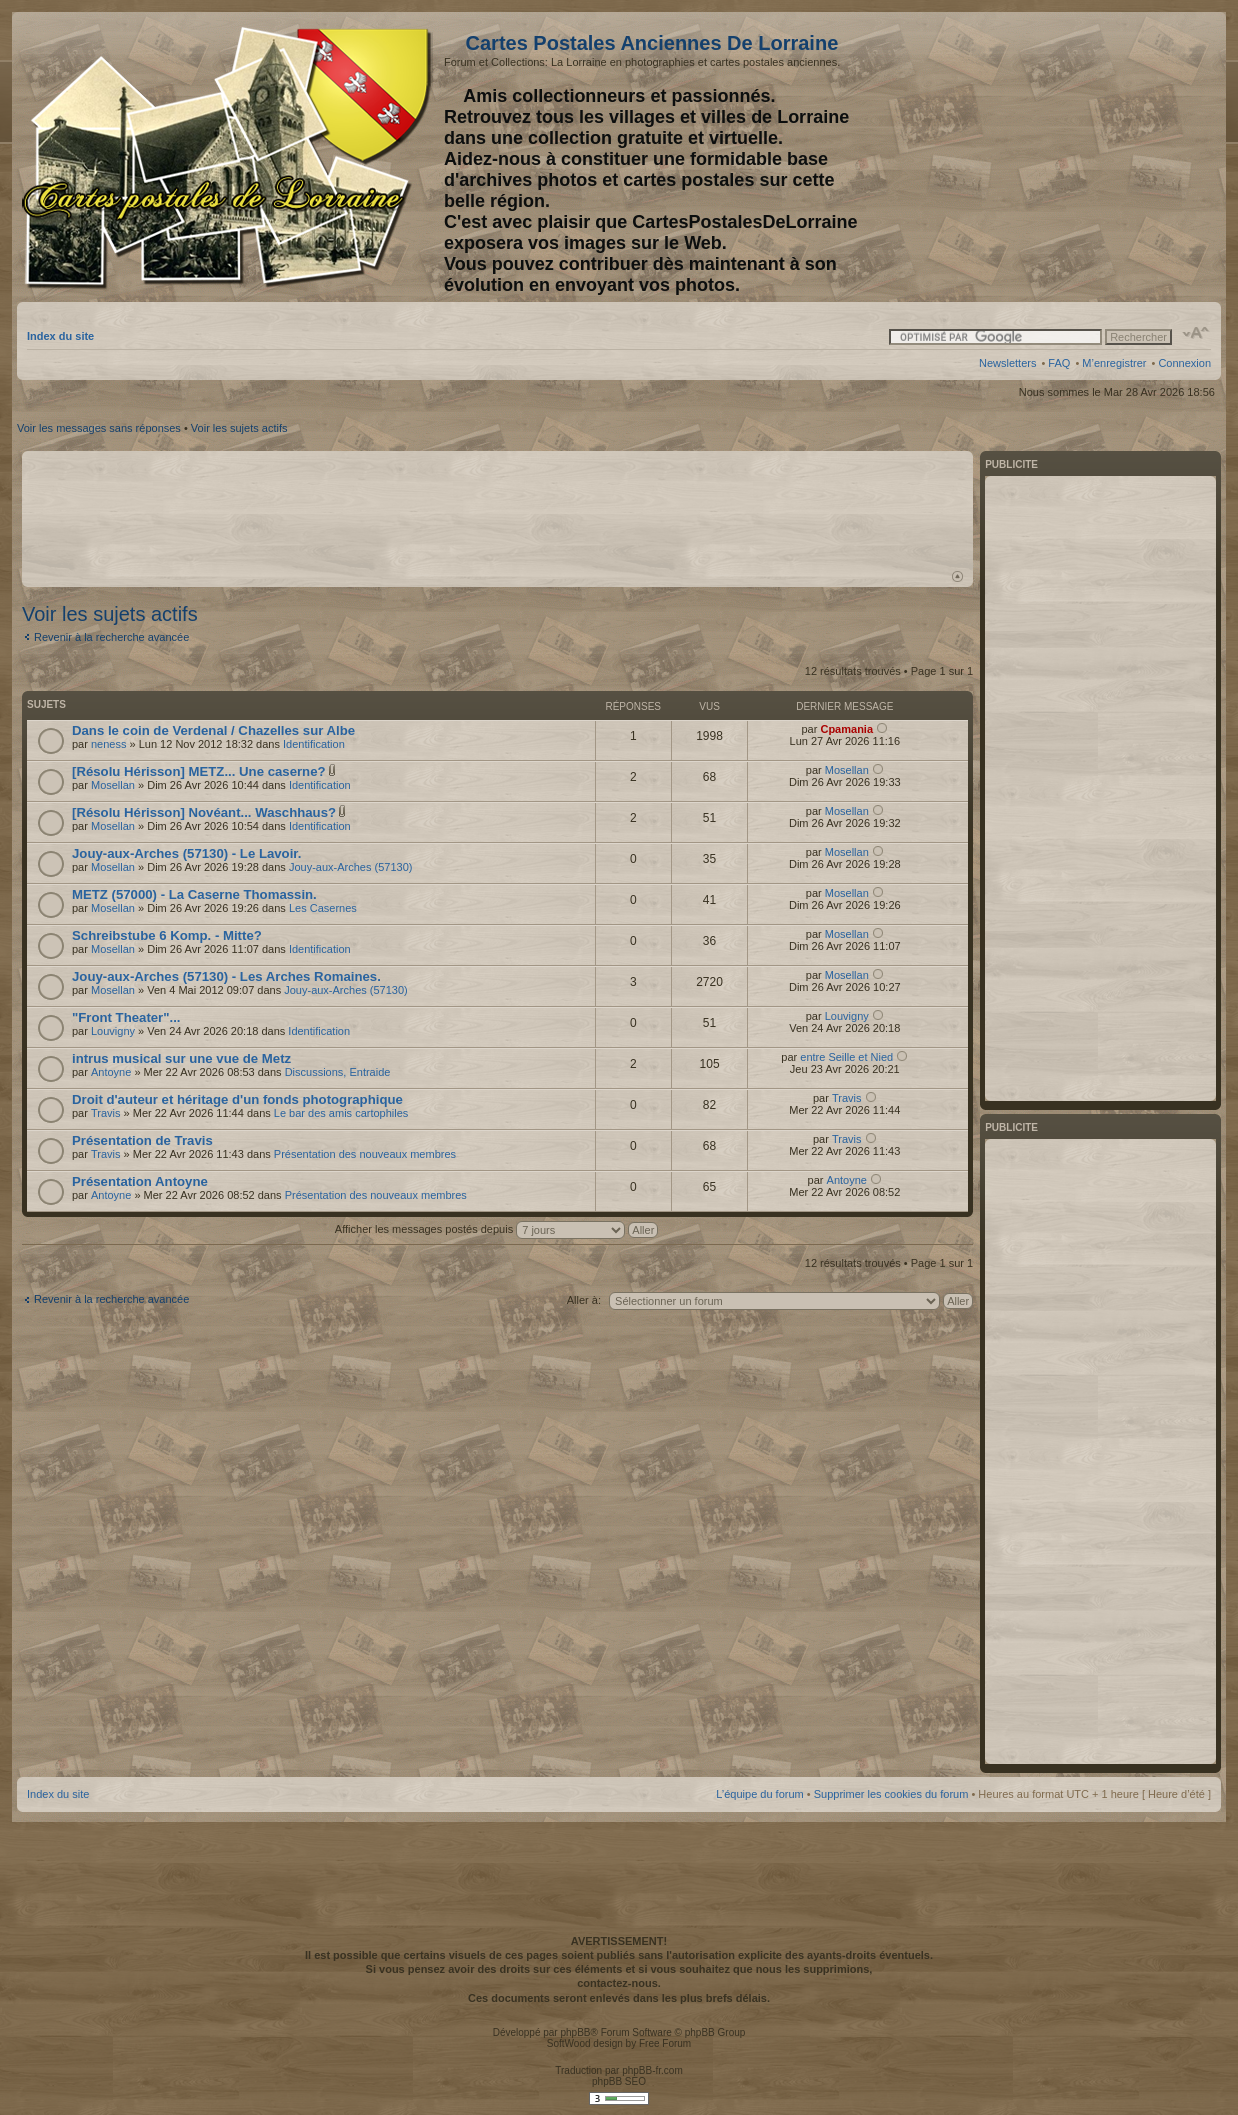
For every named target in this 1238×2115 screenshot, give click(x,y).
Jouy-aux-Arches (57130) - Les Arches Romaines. (226, 976)
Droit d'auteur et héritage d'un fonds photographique (237, 1099)
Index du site (60, 336)
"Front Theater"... (126, 1017)
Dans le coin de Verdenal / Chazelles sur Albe (213, 730)
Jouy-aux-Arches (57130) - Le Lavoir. (186, 853)
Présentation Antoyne (140, 1181)
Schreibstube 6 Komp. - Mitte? (167, 935)
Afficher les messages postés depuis (496, 1229)
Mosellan (113, 785)
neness (108, 744)
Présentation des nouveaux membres (365, 1154)
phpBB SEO (619, 2081)
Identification (314, 744)
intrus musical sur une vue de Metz (181, 1058)
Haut (957, 576)
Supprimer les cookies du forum (891, 1794)
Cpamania (846, 729)
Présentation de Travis (142, 1140)
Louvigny (113, 1031)
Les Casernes (323, 908)
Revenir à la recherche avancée (111, 637)
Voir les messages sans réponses (99, 428)
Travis (106, 1113)
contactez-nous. (619, 1983)
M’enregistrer (1114, 363)
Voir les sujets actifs (239, 428)
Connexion (1184, 363)
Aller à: (584, 1300)
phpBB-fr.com (652, 2070)
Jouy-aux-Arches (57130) (351, 867)
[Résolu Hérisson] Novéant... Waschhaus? (204, 812)
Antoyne (111, 1072)
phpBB (575, 2032)
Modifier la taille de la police (1196, 333)
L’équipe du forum (759, 1794)
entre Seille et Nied (846, 1057)
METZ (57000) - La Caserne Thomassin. (194, 894)
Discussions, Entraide (338, 1072)
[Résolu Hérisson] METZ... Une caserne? (199, 771)
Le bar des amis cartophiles (341, 1113)
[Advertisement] (1053, 157)
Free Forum (665, 2043)
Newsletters (1007, 363)
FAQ (1059, 363)
